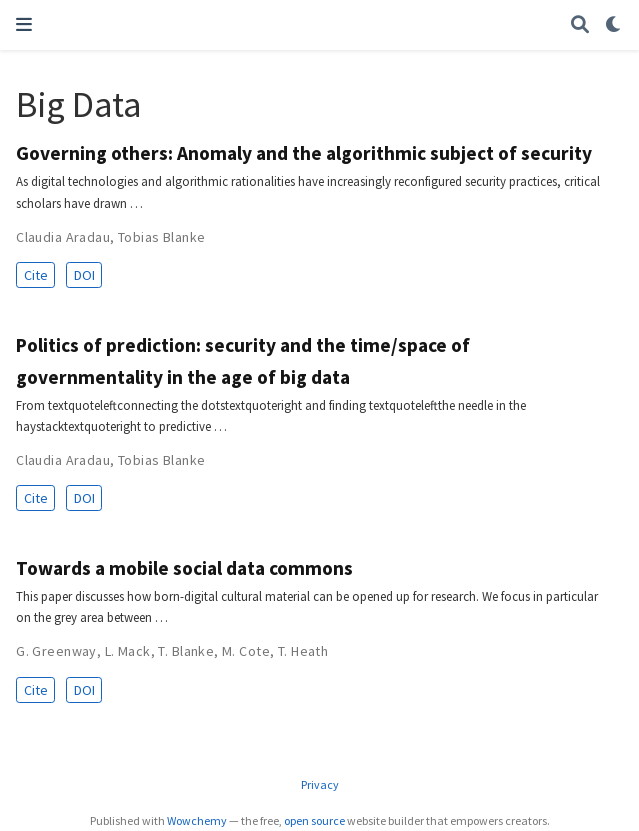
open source (314, 820)
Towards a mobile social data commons (184, 568)
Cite (36, 275)
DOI (84, 275)
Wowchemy (197, 820)
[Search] (580, 25)
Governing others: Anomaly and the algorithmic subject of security (304, 153)
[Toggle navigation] (24, 24)
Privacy (320, 784)
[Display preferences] (614, 25)
